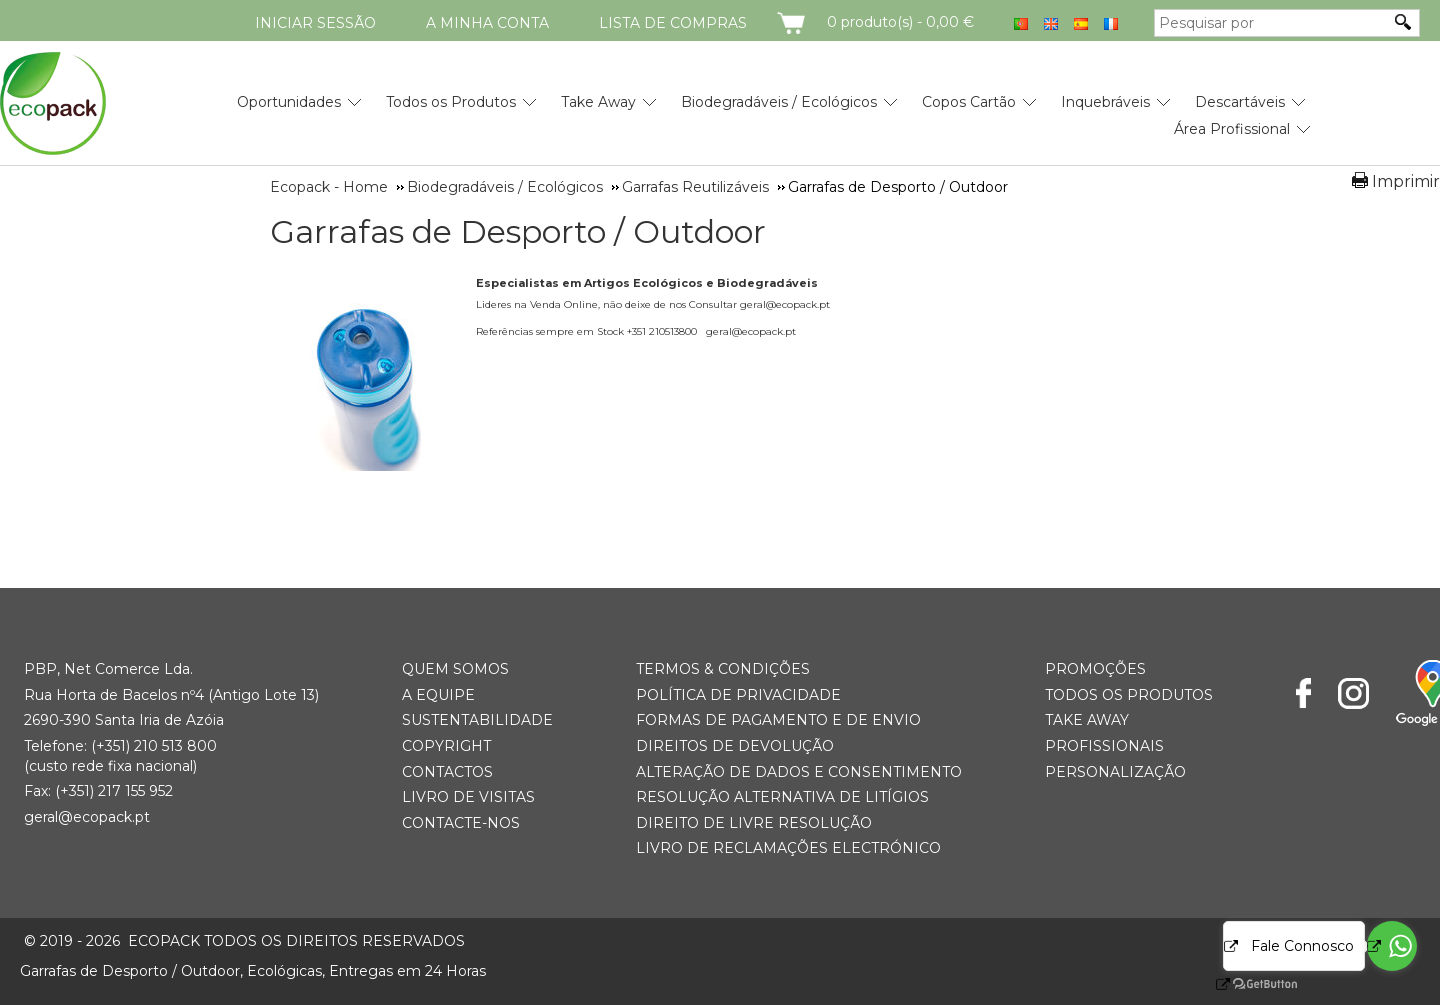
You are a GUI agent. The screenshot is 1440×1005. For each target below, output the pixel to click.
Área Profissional (1232, 129)
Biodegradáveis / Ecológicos (779, 102)
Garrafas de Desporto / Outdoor (518, 232)
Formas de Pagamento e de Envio (778, 720)
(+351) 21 (119, 746)
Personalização (1115, 772)
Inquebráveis (1105, 102)
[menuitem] (289, 94)
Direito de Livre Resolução (754, 823)
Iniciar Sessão (315, 23)
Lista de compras (673, 23)
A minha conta (487, 23)
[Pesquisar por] (1272, 23)
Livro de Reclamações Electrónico (788, 848)
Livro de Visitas (468, 797)
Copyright (446, 746)
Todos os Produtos (451, 102)
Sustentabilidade (477, 720)
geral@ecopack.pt (87, 817)
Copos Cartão (969, 102)
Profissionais (1104, 746)
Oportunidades (289, 102)
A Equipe (438, 695)
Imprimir (1406, 181)
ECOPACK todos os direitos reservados (244, 941)
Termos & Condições (723, 669)
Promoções (1095, 669)
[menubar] (750, 108)
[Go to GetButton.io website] (1248, 984)
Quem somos (455, 669)
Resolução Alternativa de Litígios (782, 797)
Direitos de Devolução (735, 746)
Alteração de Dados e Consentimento (799, 772)
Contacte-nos (461, 823)
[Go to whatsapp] (1392, 946)
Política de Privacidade (738, 695)
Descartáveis (1240, 102)
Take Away (598, 102)
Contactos (447, 772)
